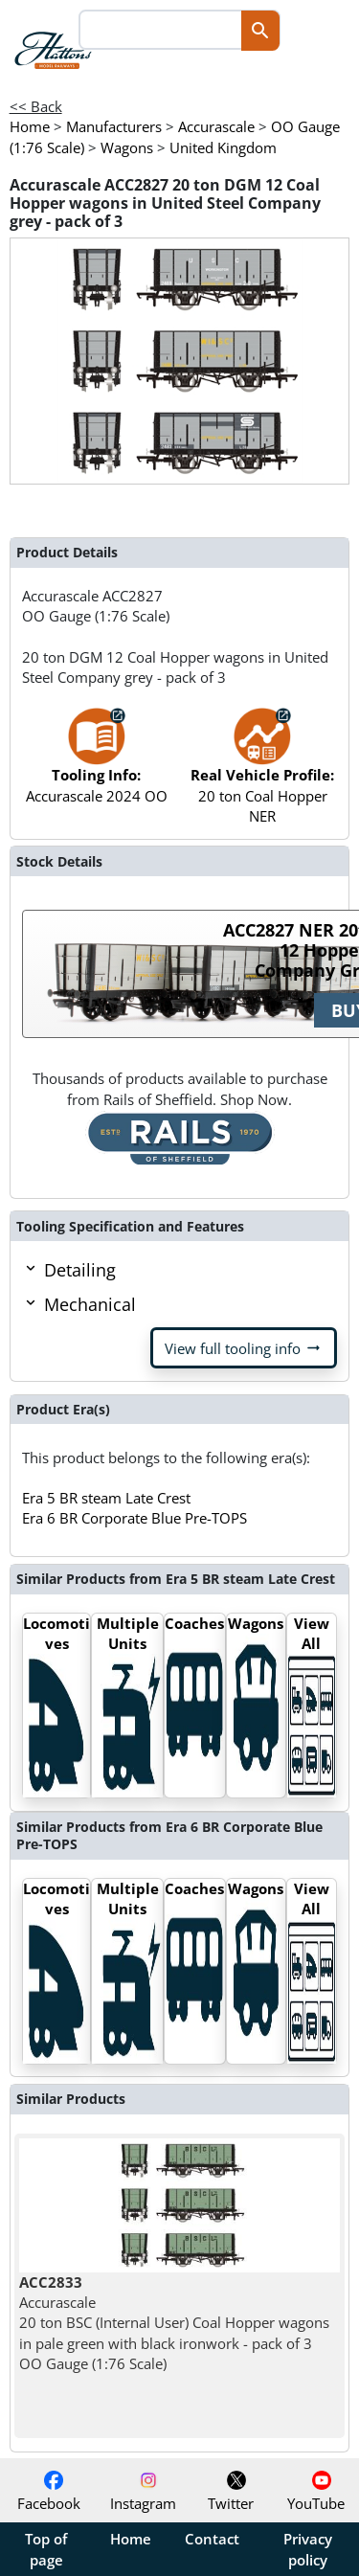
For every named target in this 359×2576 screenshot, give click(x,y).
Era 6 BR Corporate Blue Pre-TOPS (134, 1517)
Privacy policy (307, 2549)
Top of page (46, 2549)
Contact (212, 2538)
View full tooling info (244, 1348)
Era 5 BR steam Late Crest (106, 1497)
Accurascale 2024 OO (97, 764)
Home (130, 2538)
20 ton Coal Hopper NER (262, 775)
